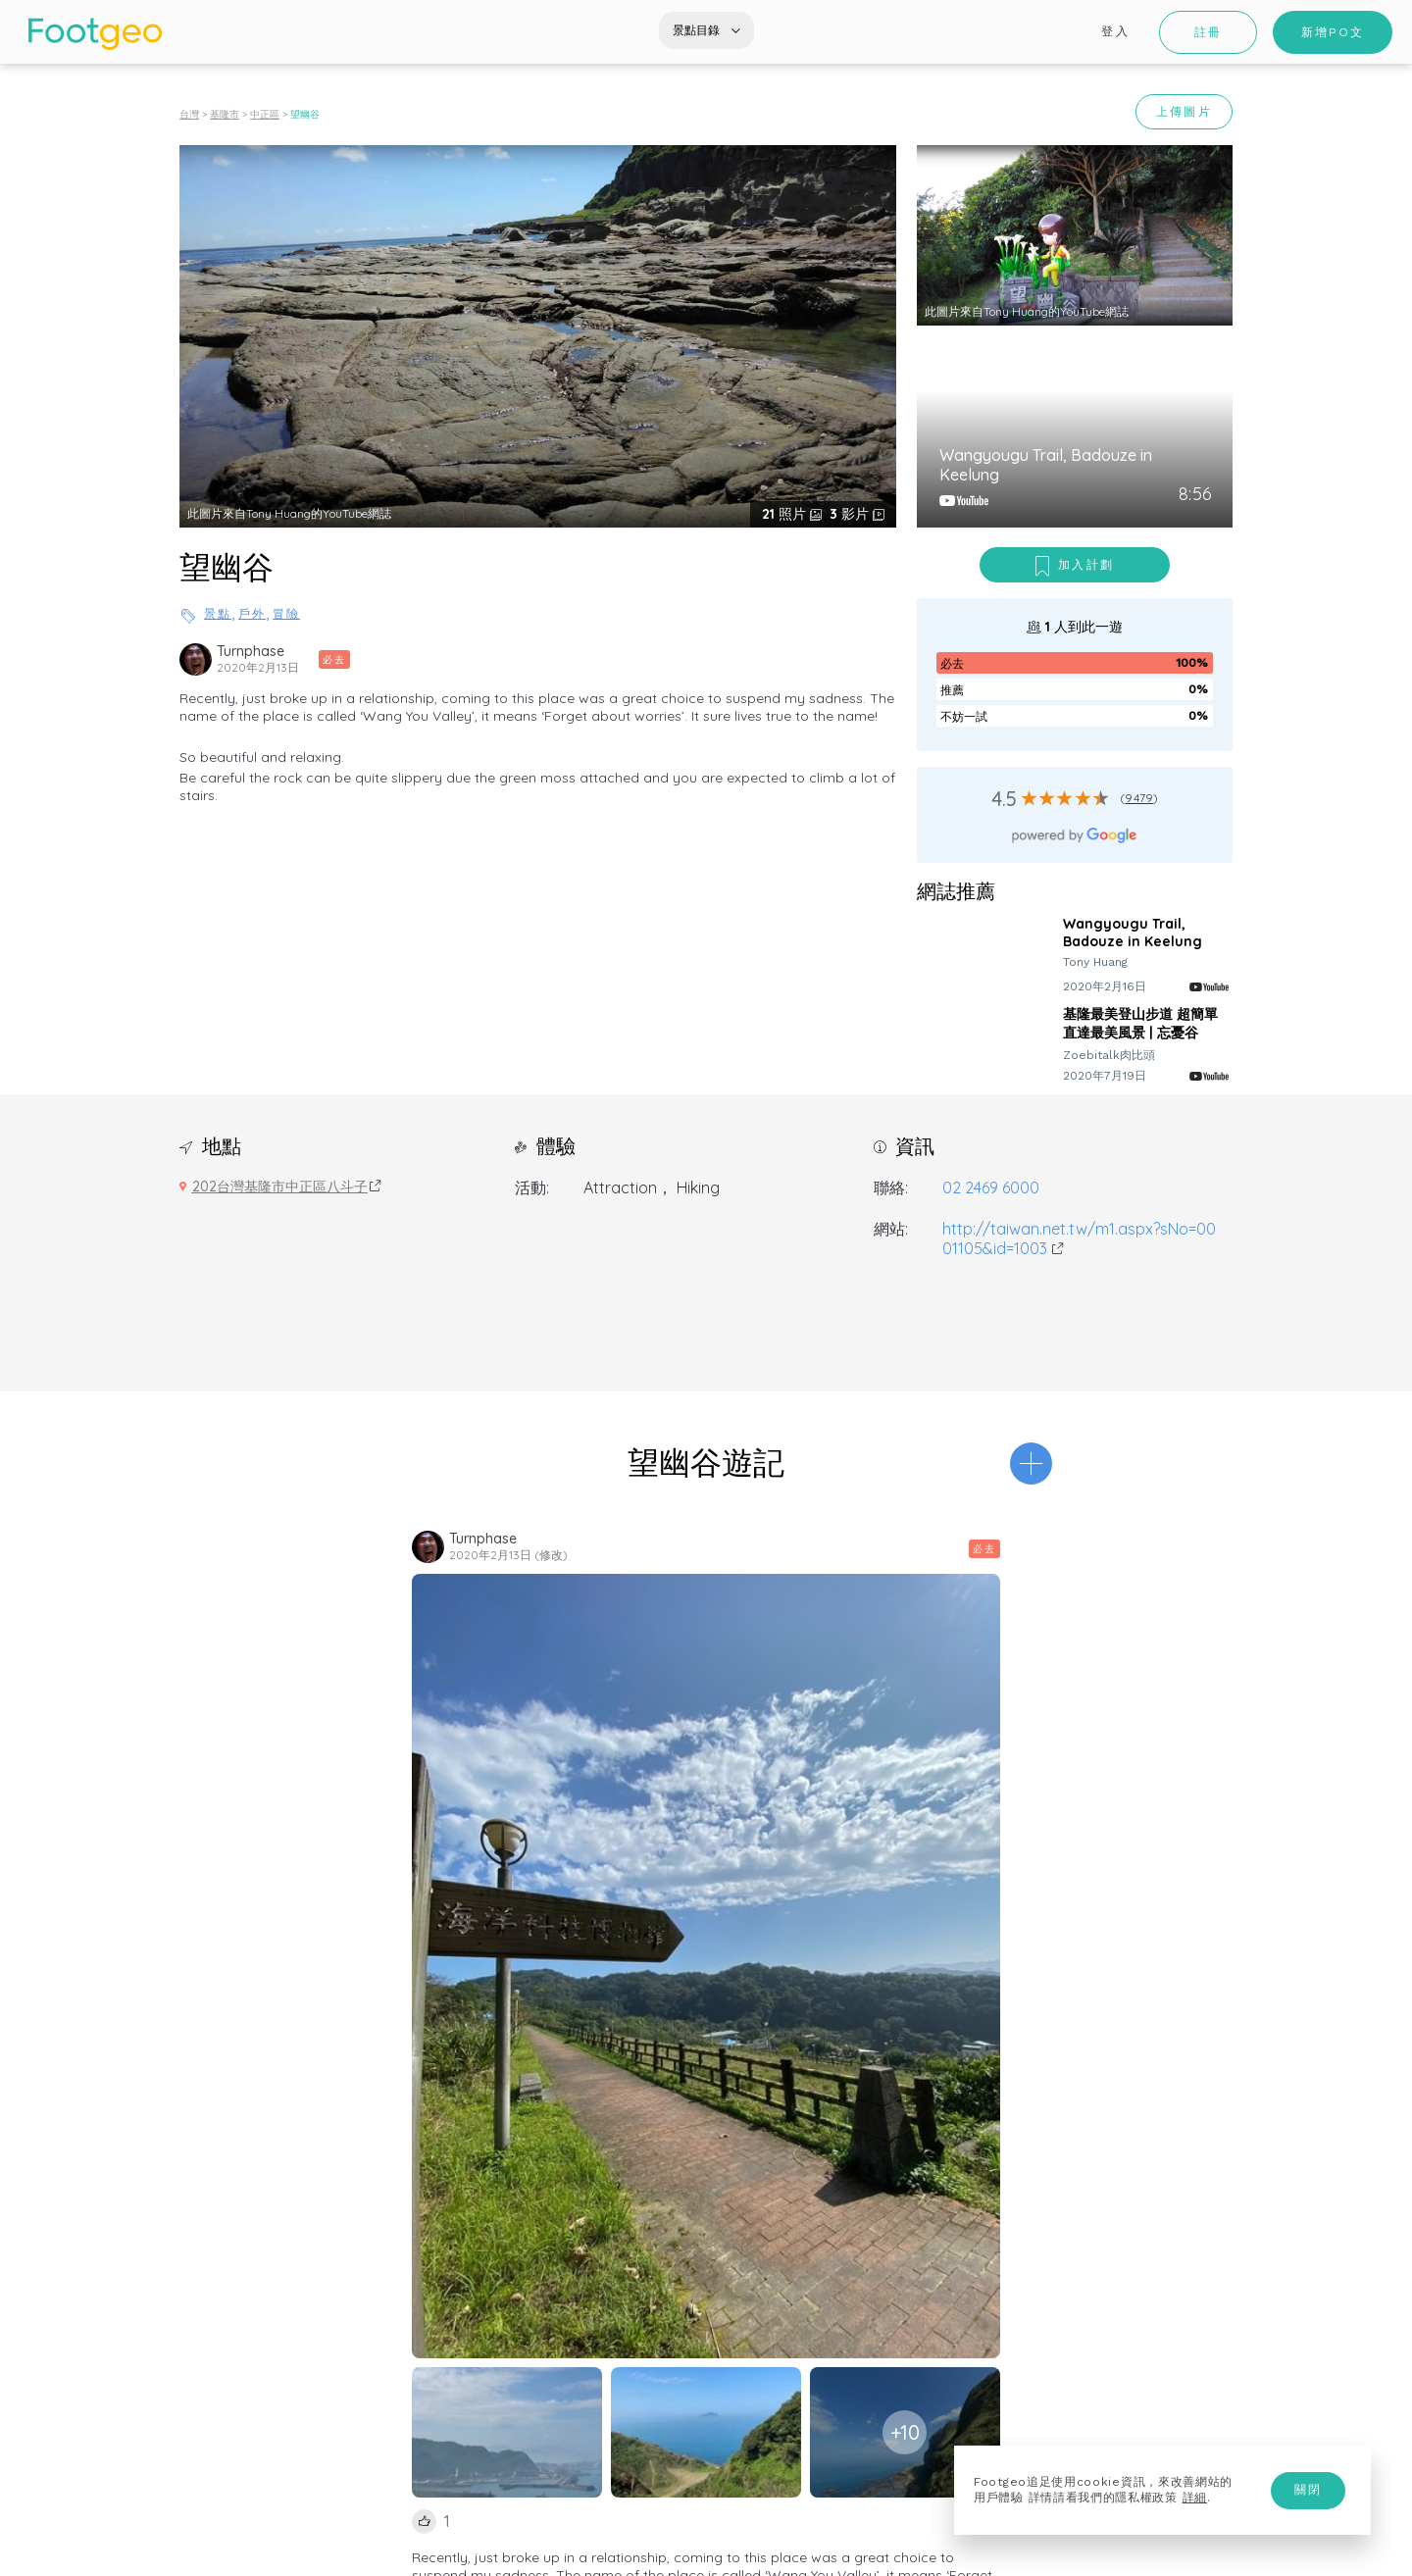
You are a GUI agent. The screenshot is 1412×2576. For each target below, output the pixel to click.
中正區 (264, 114)
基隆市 (224, 114)
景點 (217, 614)
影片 (851, 514)
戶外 (252, 614)
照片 (786, 514)
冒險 (286, 614)
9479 (1139, 797)
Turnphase (250, 651)
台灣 (189, 114)
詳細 (1195, 2497)
